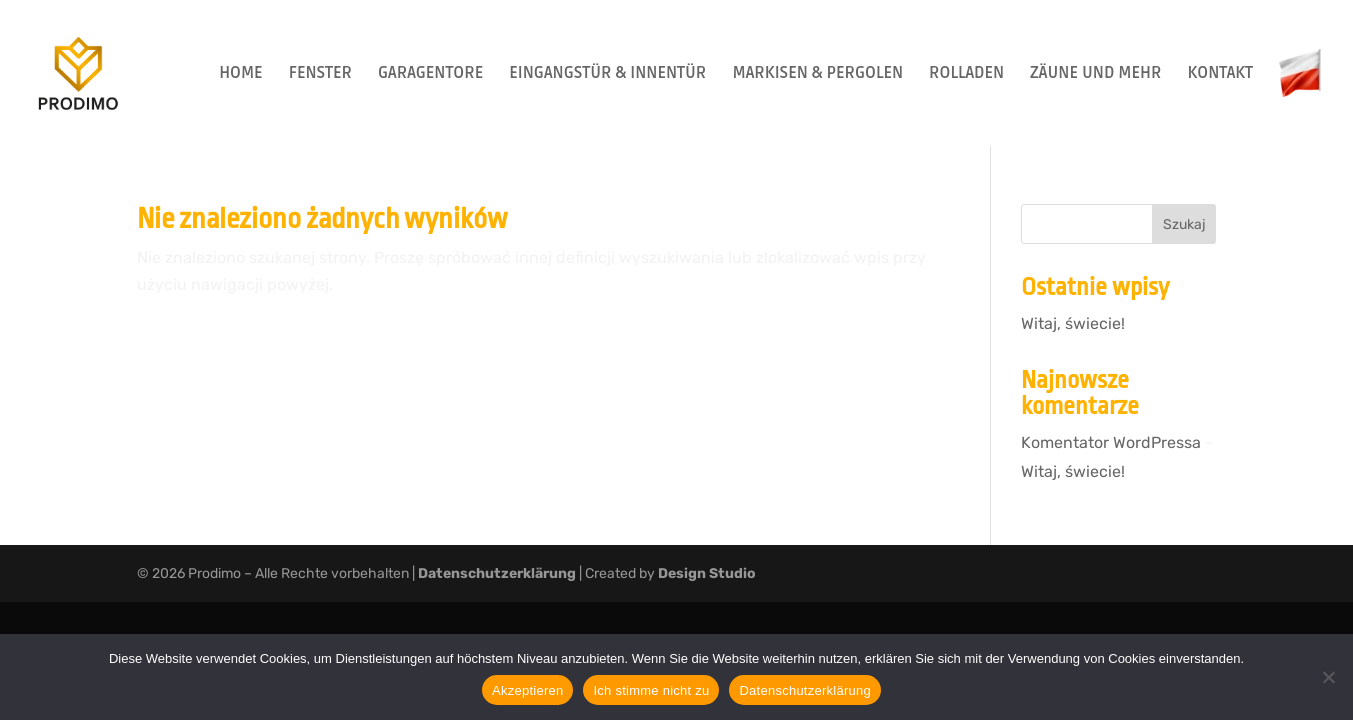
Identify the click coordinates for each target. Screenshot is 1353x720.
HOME (240, 74)
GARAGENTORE (430, 74)
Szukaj (1184, 224)
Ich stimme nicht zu (651, 690)
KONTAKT (1220, 74)
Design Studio (707, 573)
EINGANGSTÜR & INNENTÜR (607, 74)
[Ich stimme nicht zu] (1328, 677)
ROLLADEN (966, 74)
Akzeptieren (527, 690)
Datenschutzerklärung (497, 573)
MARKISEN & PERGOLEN (817, 74)
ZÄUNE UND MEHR (1095, 74)
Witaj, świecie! (1073, 323)
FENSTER (320, 74)
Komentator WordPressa (1111, 442)
